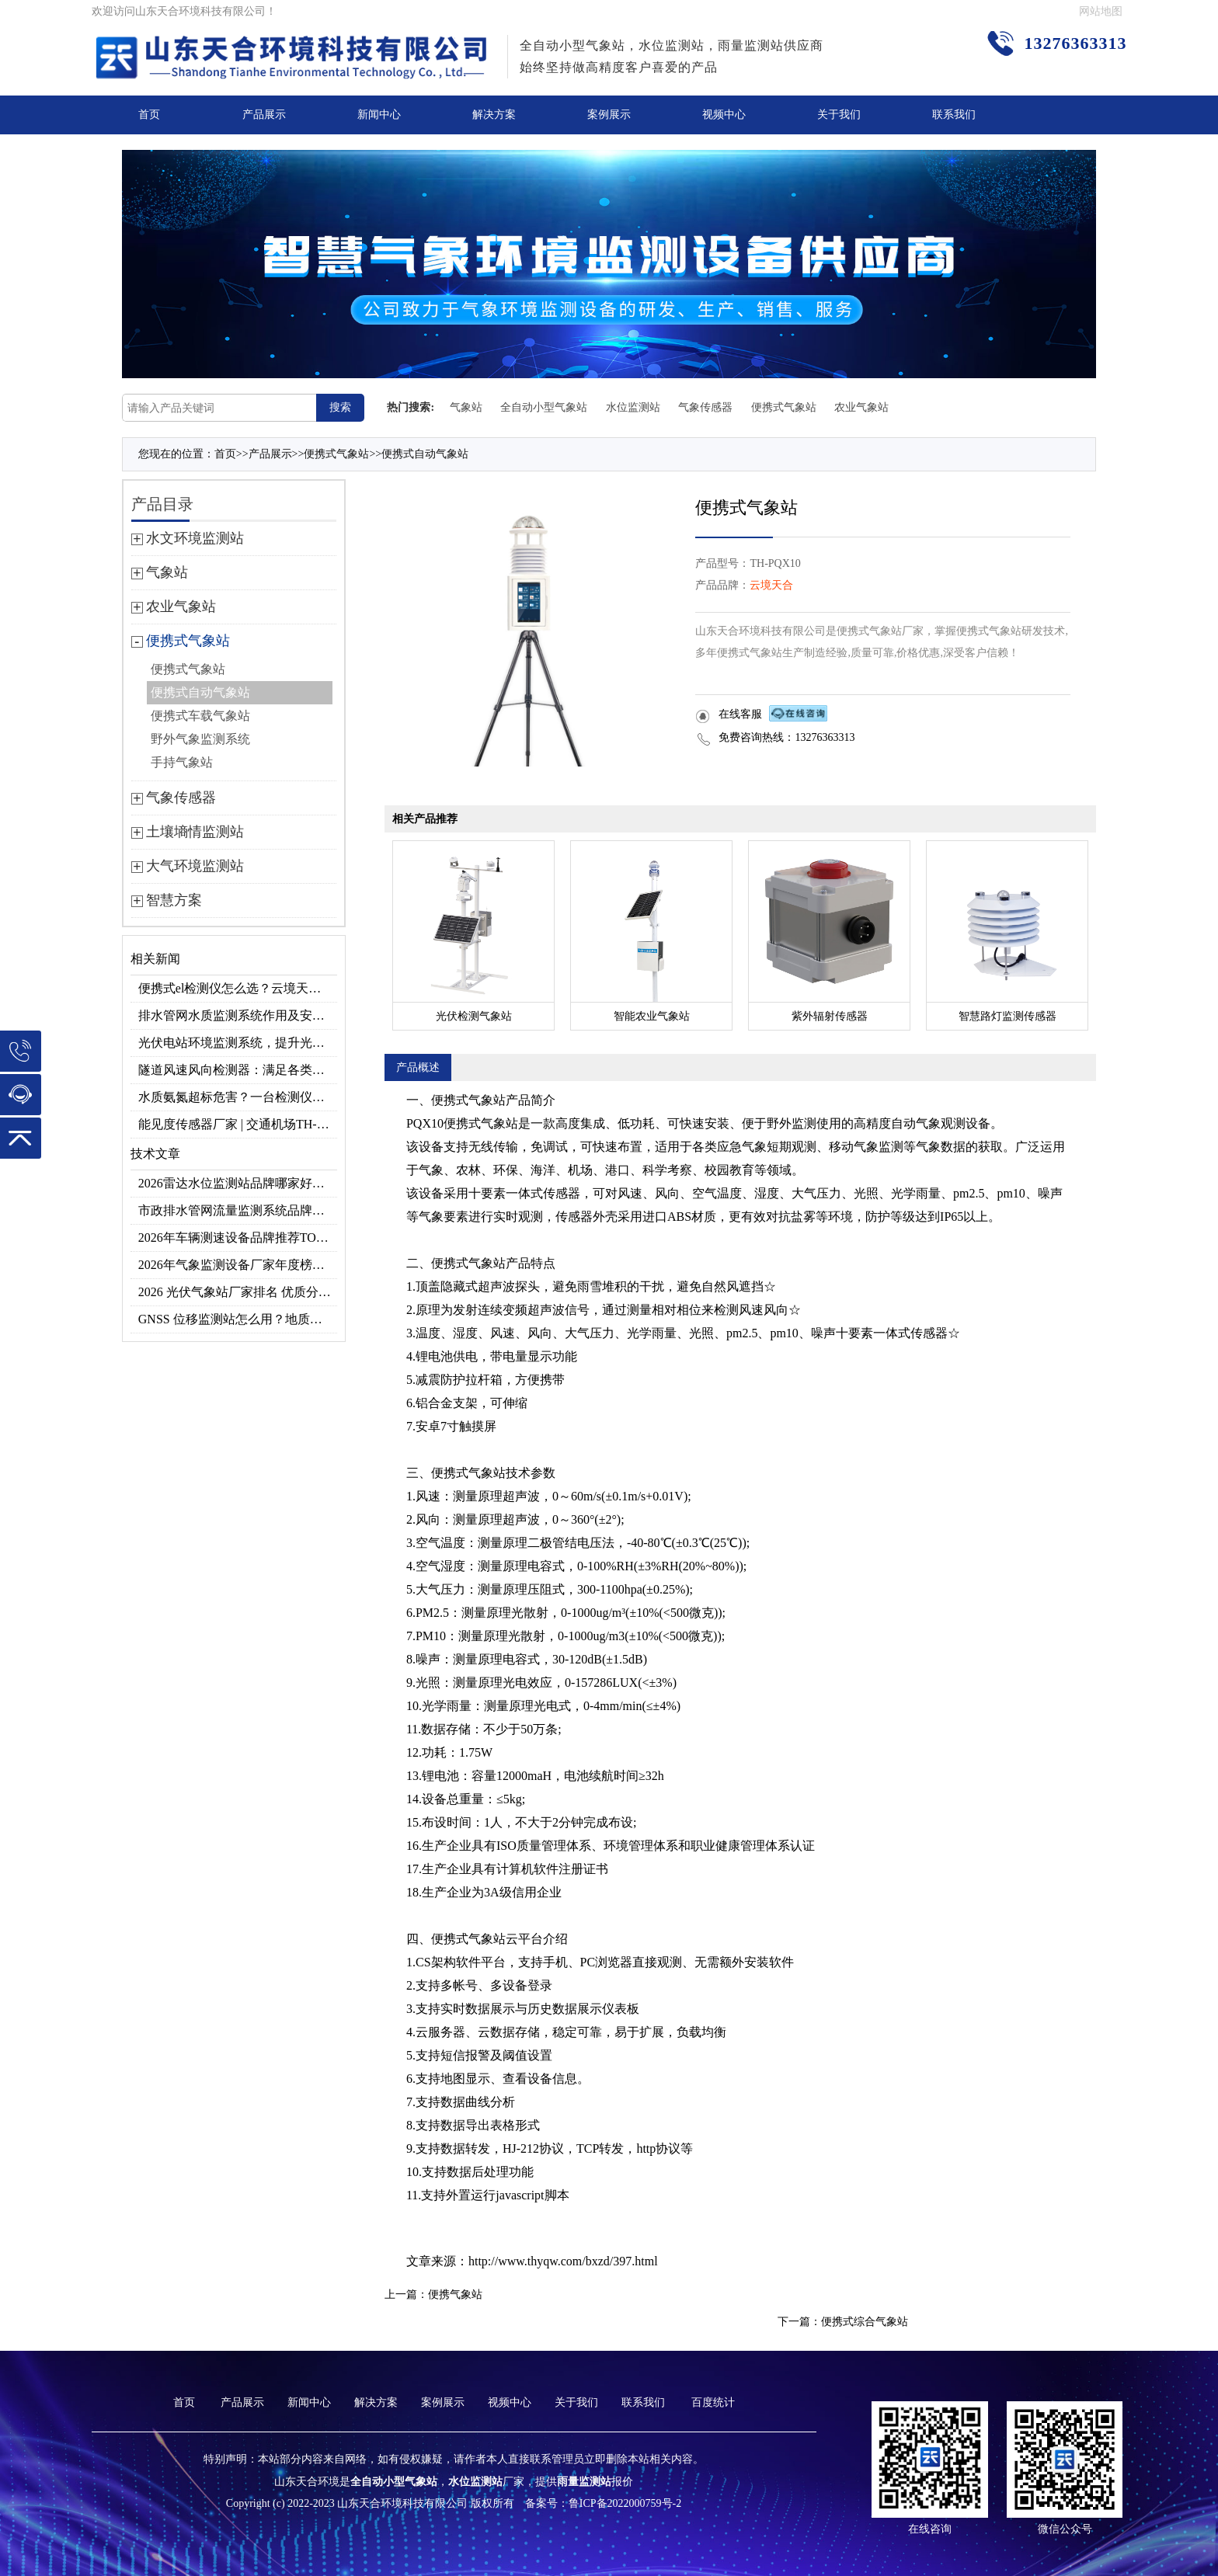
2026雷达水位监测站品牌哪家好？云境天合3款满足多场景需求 (238, 1183)
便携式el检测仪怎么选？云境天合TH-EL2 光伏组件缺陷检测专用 (238, 988)
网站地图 (1100, 11)
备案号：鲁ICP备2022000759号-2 (603, 2503)
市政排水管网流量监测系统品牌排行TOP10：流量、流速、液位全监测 (238, 1210)
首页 (149, 114)
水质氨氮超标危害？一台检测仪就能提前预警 (238, 1097)
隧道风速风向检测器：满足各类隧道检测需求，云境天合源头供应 (238, 1069)
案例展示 (609, 114)
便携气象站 (455, 2294)
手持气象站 (182, 762)
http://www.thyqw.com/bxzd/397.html (563, 2261)
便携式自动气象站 (424, 454)
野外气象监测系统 (200, 739)
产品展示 (264, 114)
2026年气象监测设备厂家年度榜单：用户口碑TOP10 (238, 1264)
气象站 (466, 407)
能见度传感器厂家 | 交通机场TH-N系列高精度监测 (238, 1124)
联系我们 (954, 114)
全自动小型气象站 (543, 407)
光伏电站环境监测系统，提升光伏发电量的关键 (238, 1042)
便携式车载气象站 (200, 715)
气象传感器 (705, 407)
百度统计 (713, 2402)
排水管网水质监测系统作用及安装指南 (238, 1015)
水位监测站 (633, 407)
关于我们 (839, 114)
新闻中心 (379, 114)
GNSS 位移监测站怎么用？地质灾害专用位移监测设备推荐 (238, 1319)
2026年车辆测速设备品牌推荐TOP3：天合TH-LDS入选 (238, 1237)
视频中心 (724, 114)
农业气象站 (861, 407)
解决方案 (494, 114)
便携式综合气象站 (864, 2321)
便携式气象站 (783, 407)
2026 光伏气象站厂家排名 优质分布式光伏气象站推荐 (238, 1291)
